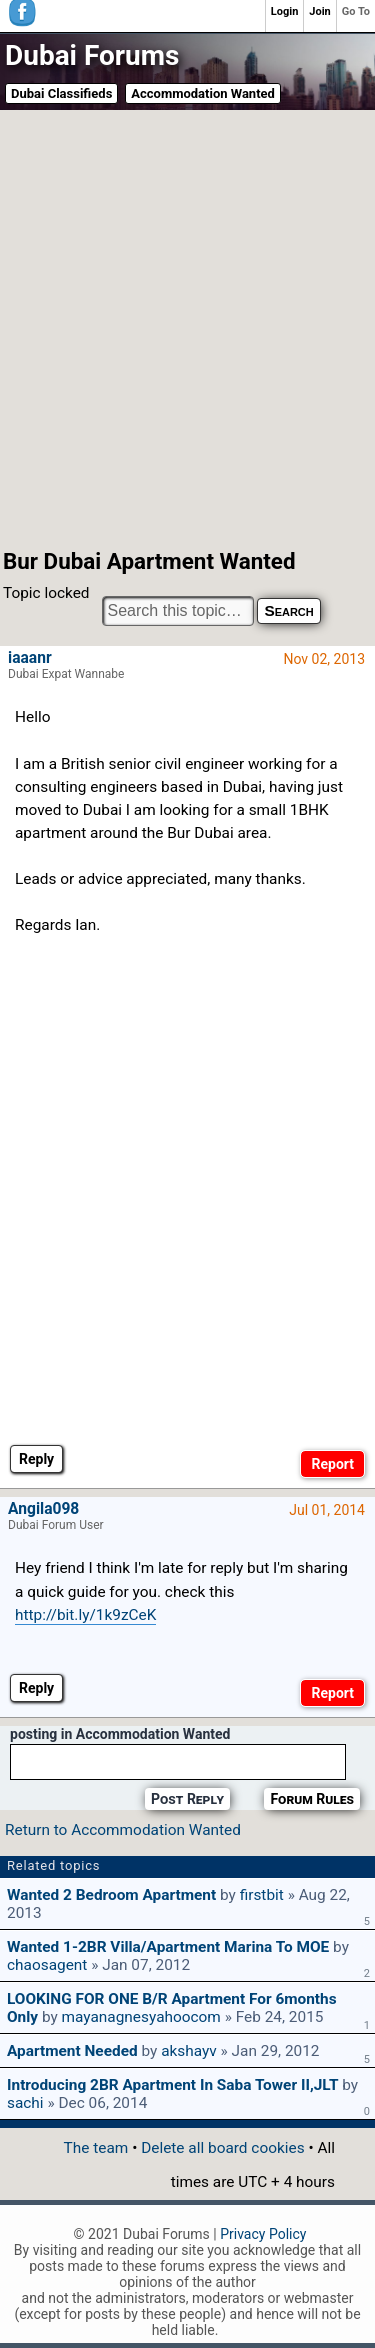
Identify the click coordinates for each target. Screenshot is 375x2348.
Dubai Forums (92, 55)
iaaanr (30, 658)
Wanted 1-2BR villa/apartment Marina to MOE (168, 1947)
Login (285, 11)
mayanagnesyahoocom (141, 2017)
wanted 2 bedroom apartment (111, 1895)
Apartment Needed (72, 2051)
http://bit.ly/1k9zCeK (85, 1615)
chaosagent (47, 1965)
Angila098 (43, 1509)
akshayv (189, 2051)
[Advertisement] (187, 327)
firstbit (262, 1895)
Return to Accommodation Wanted (123, 1830)
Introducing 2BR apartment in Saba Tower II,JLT (172, 2085)
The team (96, 2148)
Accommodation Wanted (203, 93)
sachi (25, 2103)
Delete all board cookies (222, 2148)
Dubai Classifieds (61, 93)
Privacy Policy (263, 2234)
